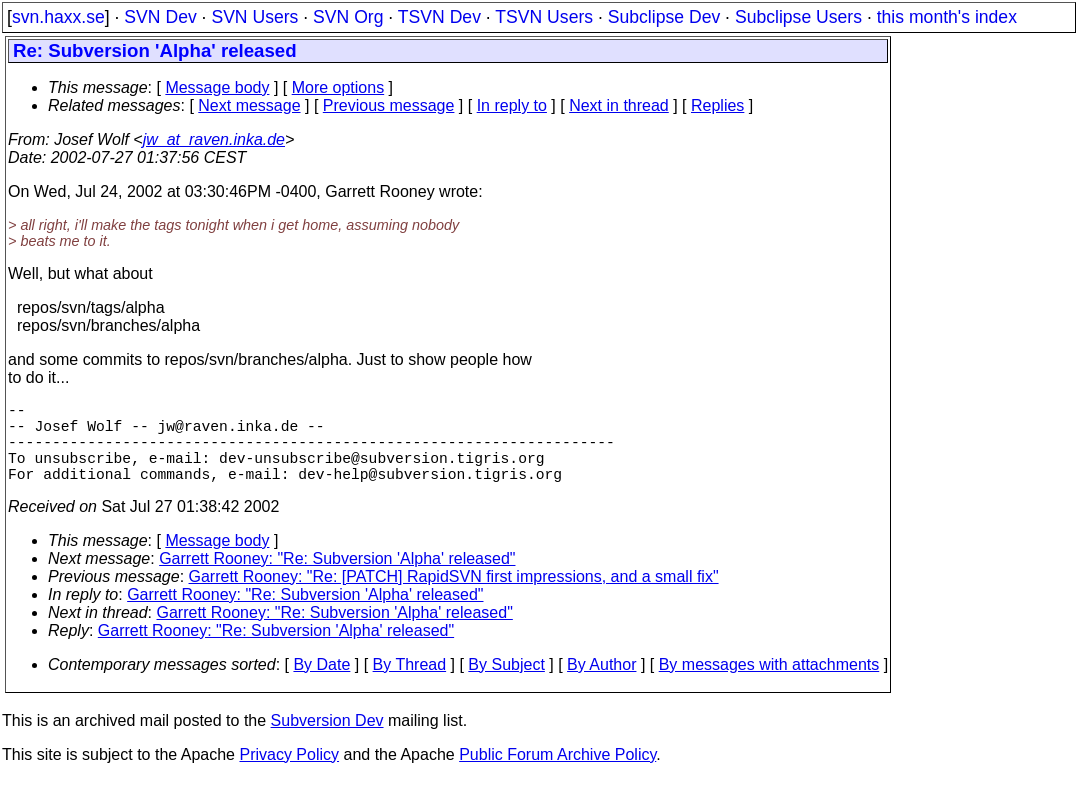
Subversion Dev (327, 740)
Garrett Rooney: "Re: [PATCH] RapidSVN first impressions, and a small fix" (454, 596)
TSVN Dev (439, 17)
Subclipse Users (798, 17)
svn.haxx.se (58, 17)
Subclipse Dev (664, 17)
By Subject (506, 684)
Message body (217, 87)
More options (338, 87)
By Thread (410, 684)
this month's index (947, 17)
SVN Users (254, 17)
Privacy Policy (289, 774)
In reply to (512, 105)
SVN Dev (160, 17)
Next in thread (619, 105)
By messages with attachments (769, 684)
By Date (321, 684)
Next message (249, 105)
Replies (717, 105)
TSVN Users (544, 17)
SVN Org (348, 17)
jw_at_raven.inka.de (214, 139)
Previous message (389, 105)
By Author (601, 684)
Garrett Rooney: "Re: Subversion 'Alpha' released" (337, 578)
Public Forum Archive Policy (557, 774)
